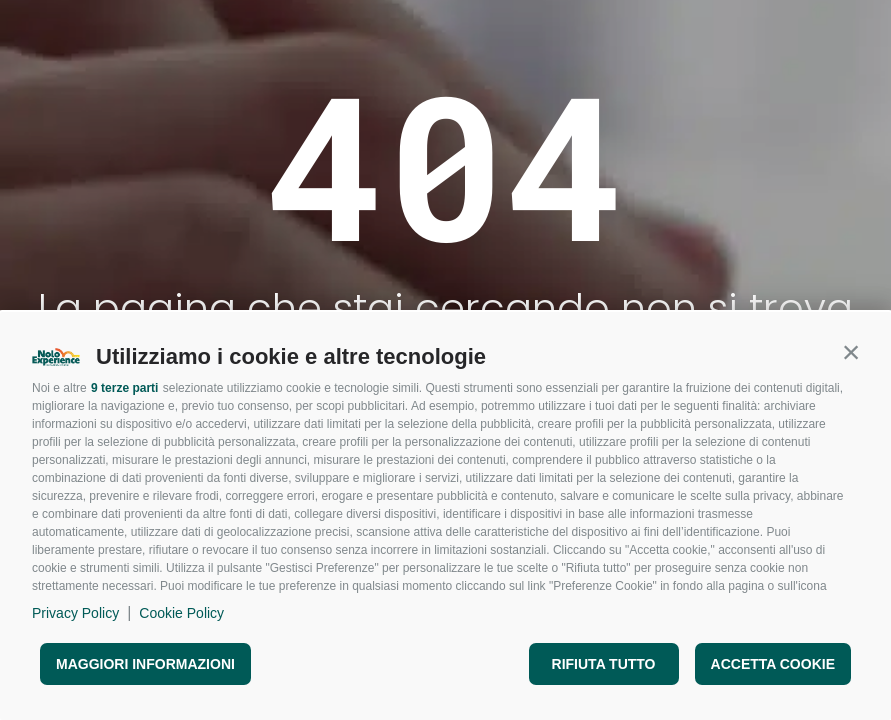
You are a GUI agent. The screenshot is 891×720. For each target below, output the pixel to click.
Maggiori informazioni (145, 664)
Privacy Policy (75, 613)
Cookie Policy (181, 613)
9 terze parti (124, 388)
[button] (851, 352)
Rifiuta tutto (604, 664)
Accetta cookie (773, 664)
